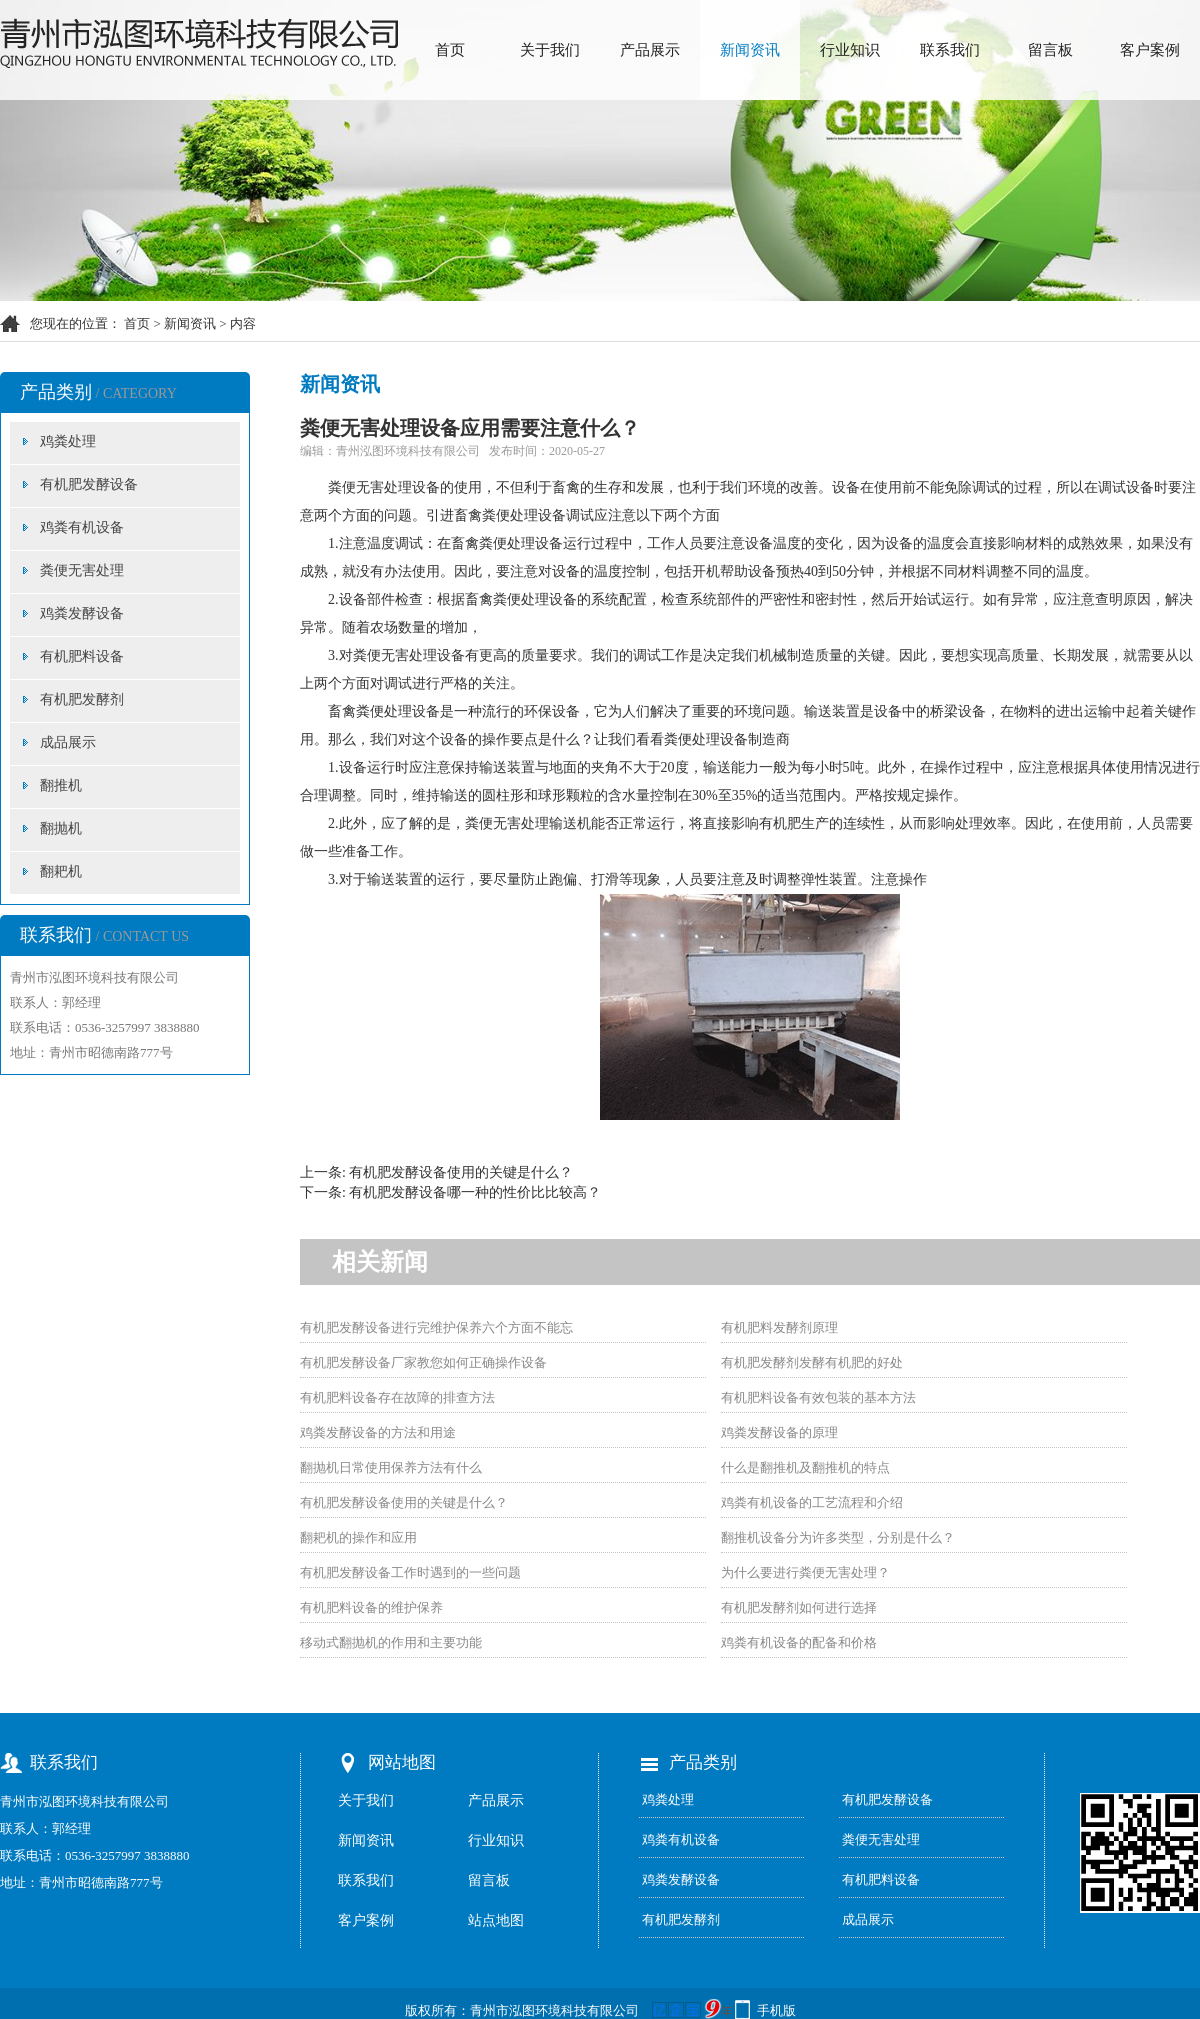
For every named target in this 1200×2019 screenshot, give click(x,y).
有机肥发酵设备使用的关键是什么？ (461, 1172)
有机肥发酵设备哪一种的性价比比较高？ (475, 1192)
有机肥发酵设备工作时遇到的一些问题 (410, 1572)
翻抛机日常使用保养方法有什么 (391, 1467)
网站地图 (402, 1762)
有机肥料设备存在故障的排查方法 (397, 1397)
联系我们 (950, 50)
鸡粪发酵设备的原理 (779, 1432)
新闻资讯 (750, 50)
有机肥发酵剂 (82, 699)
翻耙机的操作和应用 (358, 1537)
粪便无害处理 (82, 570)
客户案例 (1150, 50)
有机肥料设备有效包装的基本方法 (818, 1397)
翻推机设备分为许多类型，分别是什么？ (838, 1537)
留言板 (1050, 50)
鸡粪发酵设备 (82, 613)
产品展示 (650, 50)
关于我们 (550, 50)
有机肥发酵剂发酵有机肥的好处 (812, 1362)
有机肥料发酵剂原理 (779, 1327)
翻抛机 (61, 828)
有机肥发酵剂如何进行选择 (799, 1607)
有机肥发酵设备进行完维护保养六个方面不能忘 (436, 1327)
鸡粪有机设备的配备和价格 (799, 1642)
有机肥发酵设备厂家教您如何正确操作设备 (423, 1362)
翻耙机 (61, 871)
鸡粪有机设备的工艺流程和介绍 (812, 1502)
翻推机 (61, 785)
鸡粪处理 (68, 441)
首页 (450, 50)
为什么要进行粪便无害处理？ (805, 1572)
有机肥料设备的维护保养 (371, 1607)
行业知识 (850, 50)
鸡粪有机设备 (82, 527)
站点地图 (496, 1920)
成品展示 (68, 742)
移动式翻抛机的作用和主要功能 (391, 1642)
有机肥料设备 (82, 656)
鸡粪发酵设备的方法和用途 (378, 1432)
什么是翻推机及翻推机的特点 (805, 1467)
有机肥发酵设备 (89, 484)
